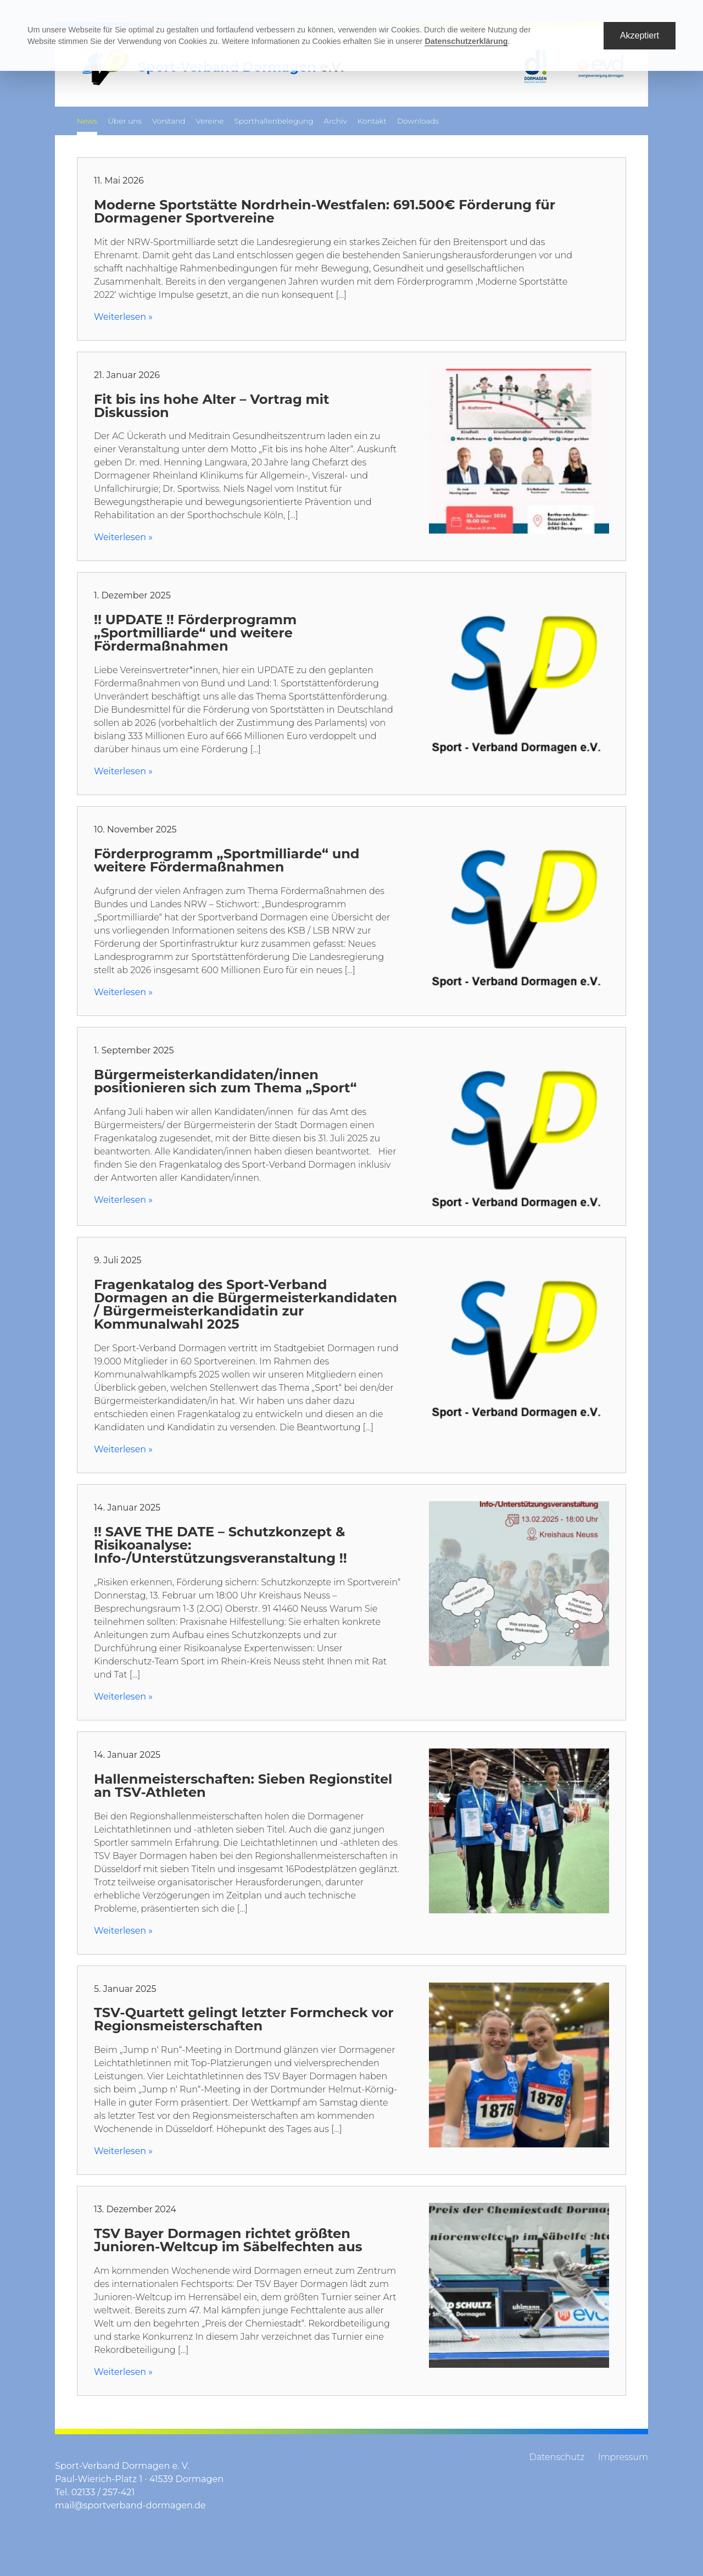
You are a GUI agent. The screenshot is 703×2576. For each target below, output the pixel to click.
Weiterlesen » (123, 317)
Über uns (125, 120)
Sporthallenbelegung (273, 120)
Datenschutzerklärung (466, 41)
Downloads (418, 120)
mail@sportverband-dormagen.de (130, 2505)
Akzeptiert (639, 35)
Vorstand (168, 120)
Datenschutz (556, 2457)
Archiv (335, 120)
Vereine (210, 120)
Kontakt (372, 120)
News (87, 120)
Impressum (623, 2457)
